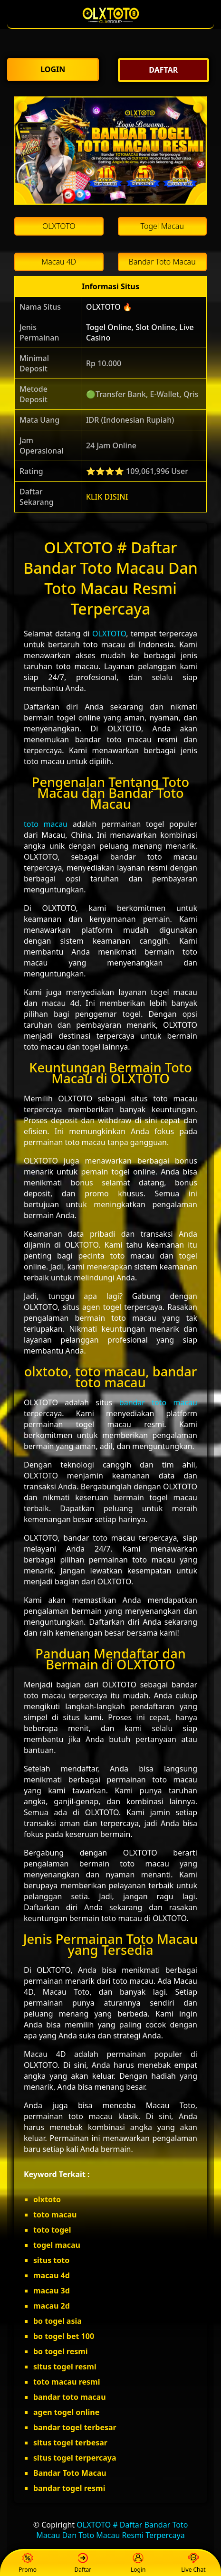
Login (138, 2563)
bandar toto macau (158, 1402)
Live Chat (193, 2563)
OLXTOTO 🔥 (109, 307)
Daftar (83, 2563)
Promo (28, 2563)
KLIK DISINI (107, 497)
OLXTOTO (109, 633)
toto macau (45, 824)
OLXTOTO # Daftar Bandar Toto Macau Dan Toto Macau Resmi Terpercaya (112, 2529)
